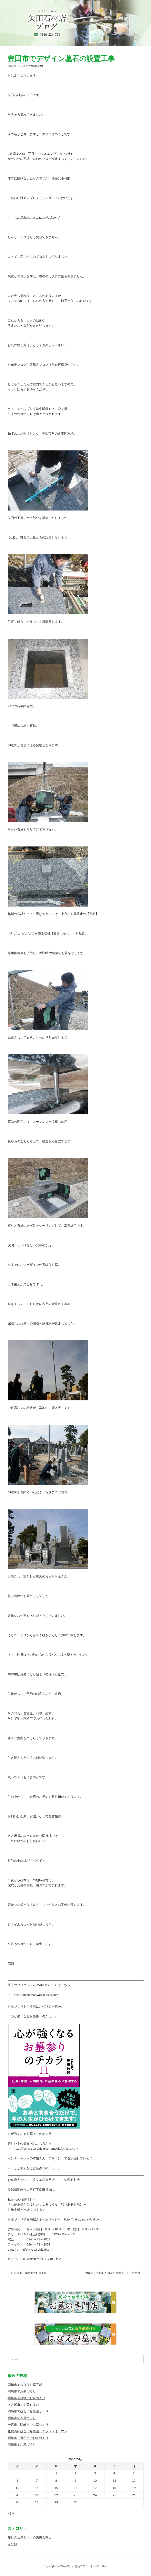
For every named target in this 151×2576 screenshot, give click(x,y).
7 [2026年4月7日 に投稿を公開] (37, 2480)
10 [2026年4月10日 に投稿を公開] (95, 2480)
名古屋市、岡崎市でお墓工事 (27, 2272)
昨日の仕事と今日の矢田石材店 (42, 2258)
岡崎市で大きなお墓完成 (25, 2384)
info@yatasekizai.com (37, 2249)
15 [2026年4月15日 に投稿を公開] (56, 2488)
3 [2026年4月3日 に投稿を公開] (95, 2473)
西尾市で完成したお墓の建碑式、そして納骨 (114, 2272)
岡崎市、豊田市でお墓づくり (28, 2438)
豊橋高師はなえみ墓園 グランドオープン (37, 2431)
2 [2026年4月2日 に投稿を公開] (75, 2473)
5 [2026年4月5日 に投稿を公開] (134, 2473)
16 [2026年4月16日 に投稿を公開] (75, 2488)
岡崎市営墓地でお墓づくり (26, 2398)
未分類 (12, 2544)
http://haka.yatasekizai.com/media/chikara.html (46, 2148)
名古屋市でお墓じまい (23, 2404)
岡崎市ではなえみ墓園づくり (28, 2411)
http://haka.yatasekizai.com (82, 2219)
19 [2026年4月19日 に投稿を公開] (134, 2488)
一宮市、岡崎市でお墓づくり (28, 2424)
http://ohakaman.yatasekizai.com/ (37, 217)
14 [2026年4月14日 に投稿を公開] (36, 2488)
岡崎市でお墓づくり (22, 2391)
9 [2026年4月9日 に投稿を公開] (75, 2480)
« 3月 (11, 2513)
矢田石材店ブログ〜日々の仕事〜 (75, 23)
